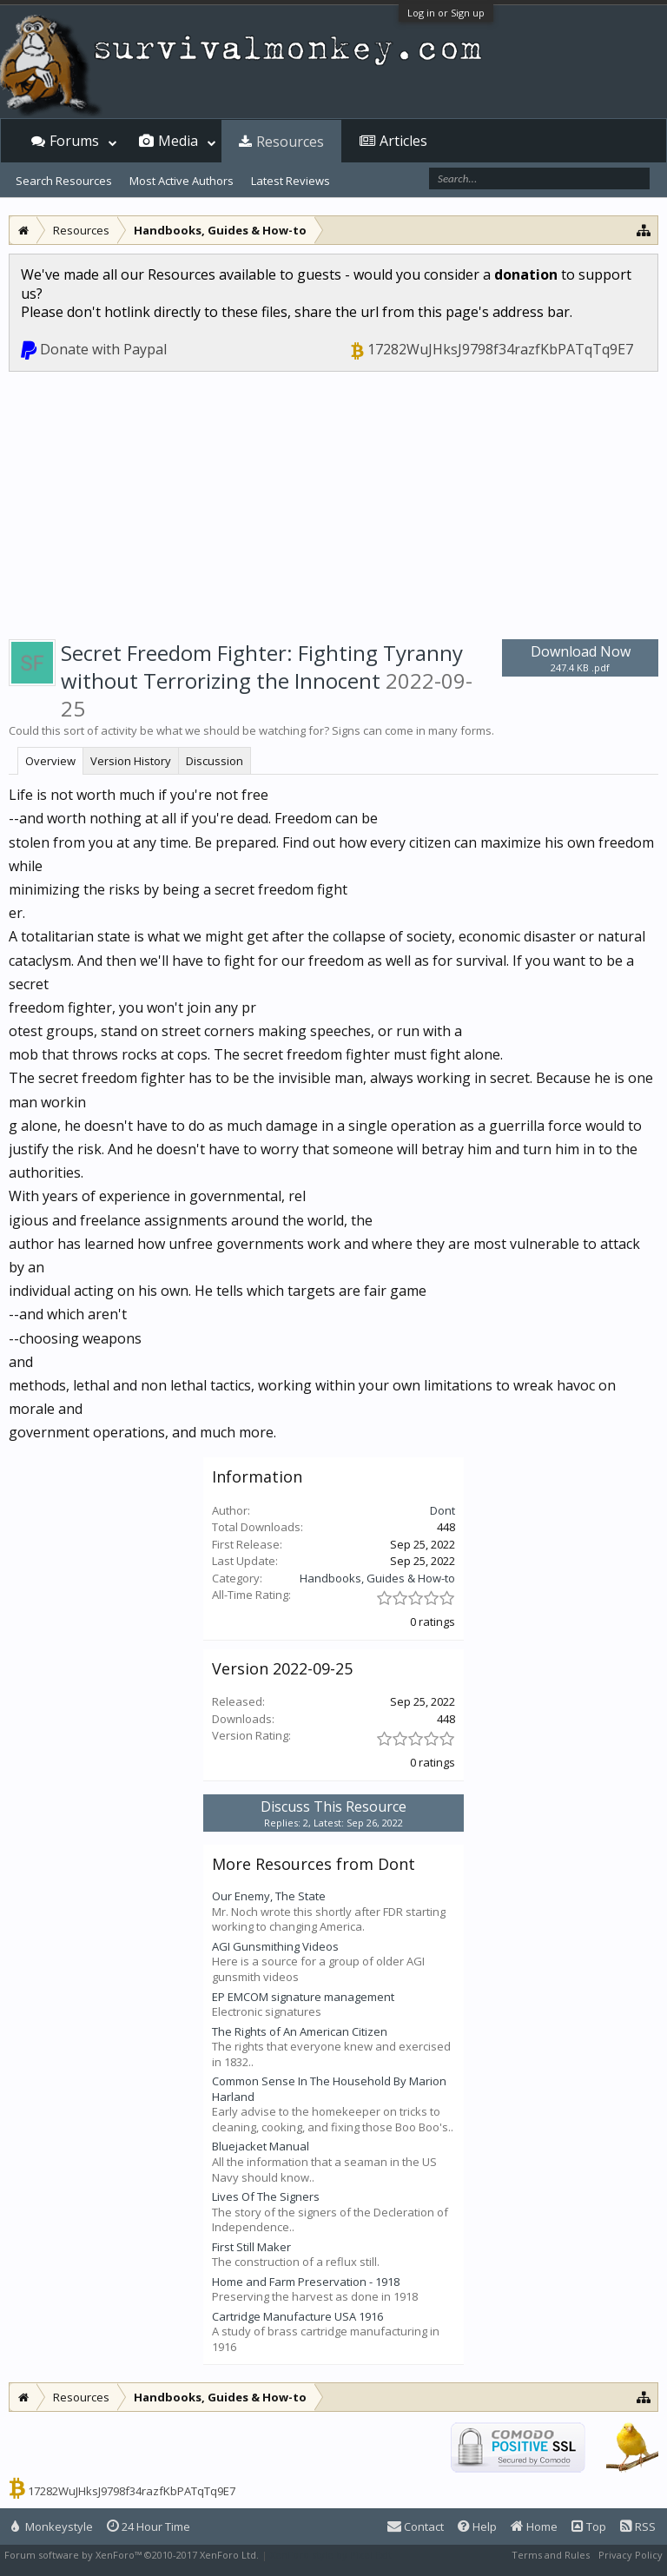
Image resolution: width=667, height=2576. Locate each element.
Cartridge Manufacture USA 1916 (297, 2316)
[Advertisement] (333, 502)
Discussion (214, 761)
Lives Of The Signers (266, 2196)
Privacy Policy (630, 2554)
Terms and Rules (551, 2554)
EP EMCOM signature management (303, 1997)
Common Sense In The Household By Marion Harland (329, 2088)
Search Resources (64, 180)
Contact (415, 2526)
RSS (638, 2526)
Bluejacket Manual (260, 2146)
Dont (442, 1510)
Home (534, 2526)
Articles (403, 140)
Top (588, 2526)
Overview (50, 761)
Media (178, 140)
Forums (74, 140)
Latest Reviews (290, 180)
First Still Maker (251, 2247)
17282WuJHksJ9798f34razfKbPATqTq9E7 (500, 349)
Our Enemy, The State (269, 1896)
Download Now (580, 658)
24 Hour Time (148, 2526)
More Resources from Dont (313, 1863)
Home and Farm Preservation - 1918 (306, 2281)
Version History (130, 761)
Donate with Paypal (103, 349)
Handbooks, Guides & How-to (377, 1578)
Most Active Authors (181, 180)
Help (477, 2526)
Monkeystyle (52, 2526)
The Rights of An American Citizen (299, 2031)
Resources (290, 141)
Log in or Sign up (446, 12)
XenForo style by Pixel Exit (331, 2554)
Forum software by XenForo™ (131, 2554)
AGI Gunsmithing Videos (275, 1946)
